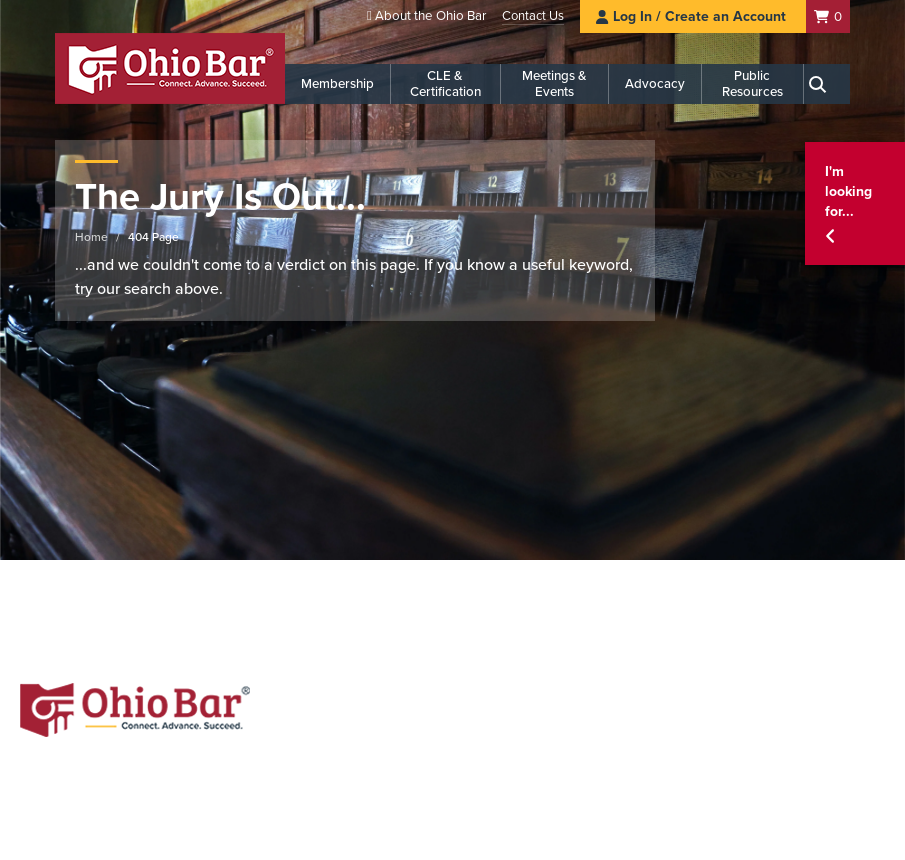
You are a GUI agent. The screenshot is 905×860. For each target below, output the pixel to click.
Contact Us (533, 16)
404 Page (153, 237)
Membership (337, 84)
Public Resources (752, 84)
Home (91, 237)
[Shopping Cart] (828, 16)
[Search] (827, 84)
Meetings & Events (554, 84)
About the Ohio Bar (430, 16)
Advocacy (655, 84)
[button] (855, 203)
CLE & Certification (445, 84)
